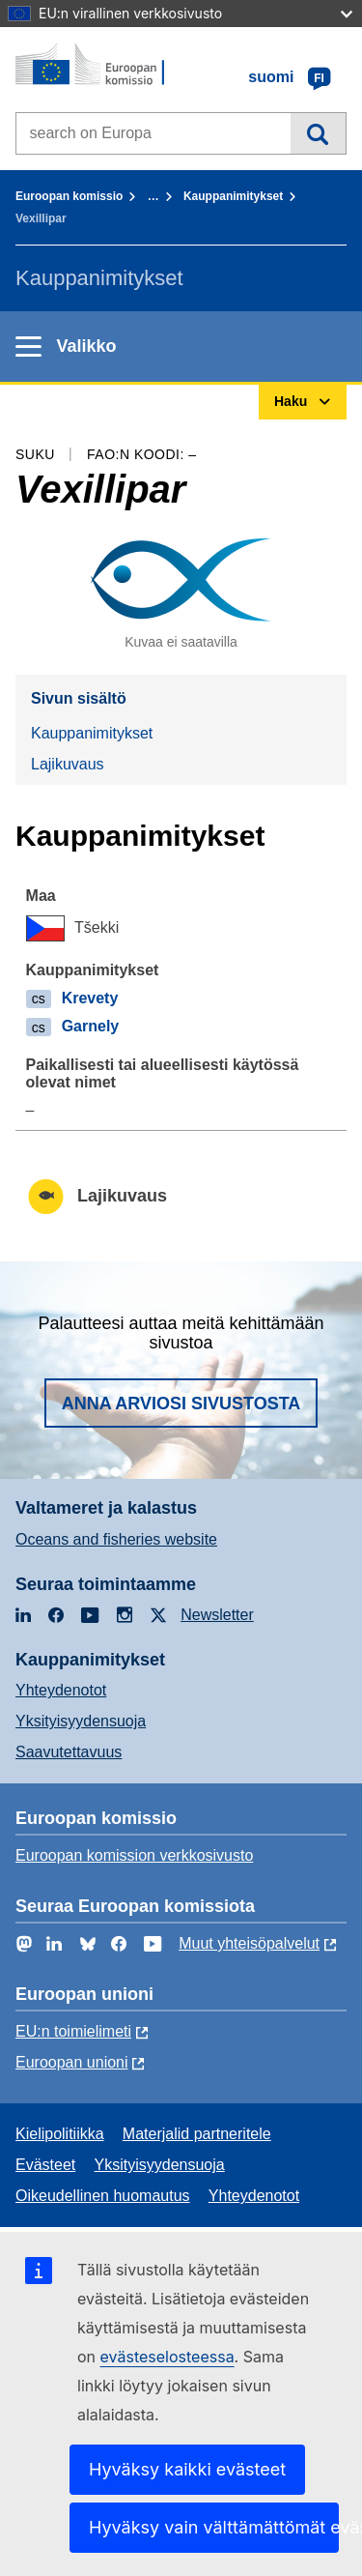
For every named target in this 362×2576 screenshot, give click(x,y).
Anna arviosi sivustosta (181, 1403)
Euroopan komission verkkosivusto (134, 1855)
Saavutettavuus (68, 1752)
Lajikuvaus (67, 764)
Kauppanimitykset (233, 196)
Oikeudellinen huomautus (102, 2195)
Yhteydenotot (60, 1690)
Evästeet (45, 2164)
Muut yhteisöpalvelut (249, 1943)
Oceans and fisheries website (116, 1539)
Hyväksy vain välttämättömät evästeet (214, 2527)
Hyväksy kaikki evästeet (187, 2469)
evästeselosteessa (167, 2356)
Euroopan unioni (71, 2062)
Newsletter (217, 1614)
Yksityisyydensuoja (80, 1721)
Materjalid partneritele (197, 2134)
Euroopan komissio (69, 196)
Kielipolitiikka (59, 2134)
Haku (318, 133)
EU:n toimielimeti (73, 2031)
